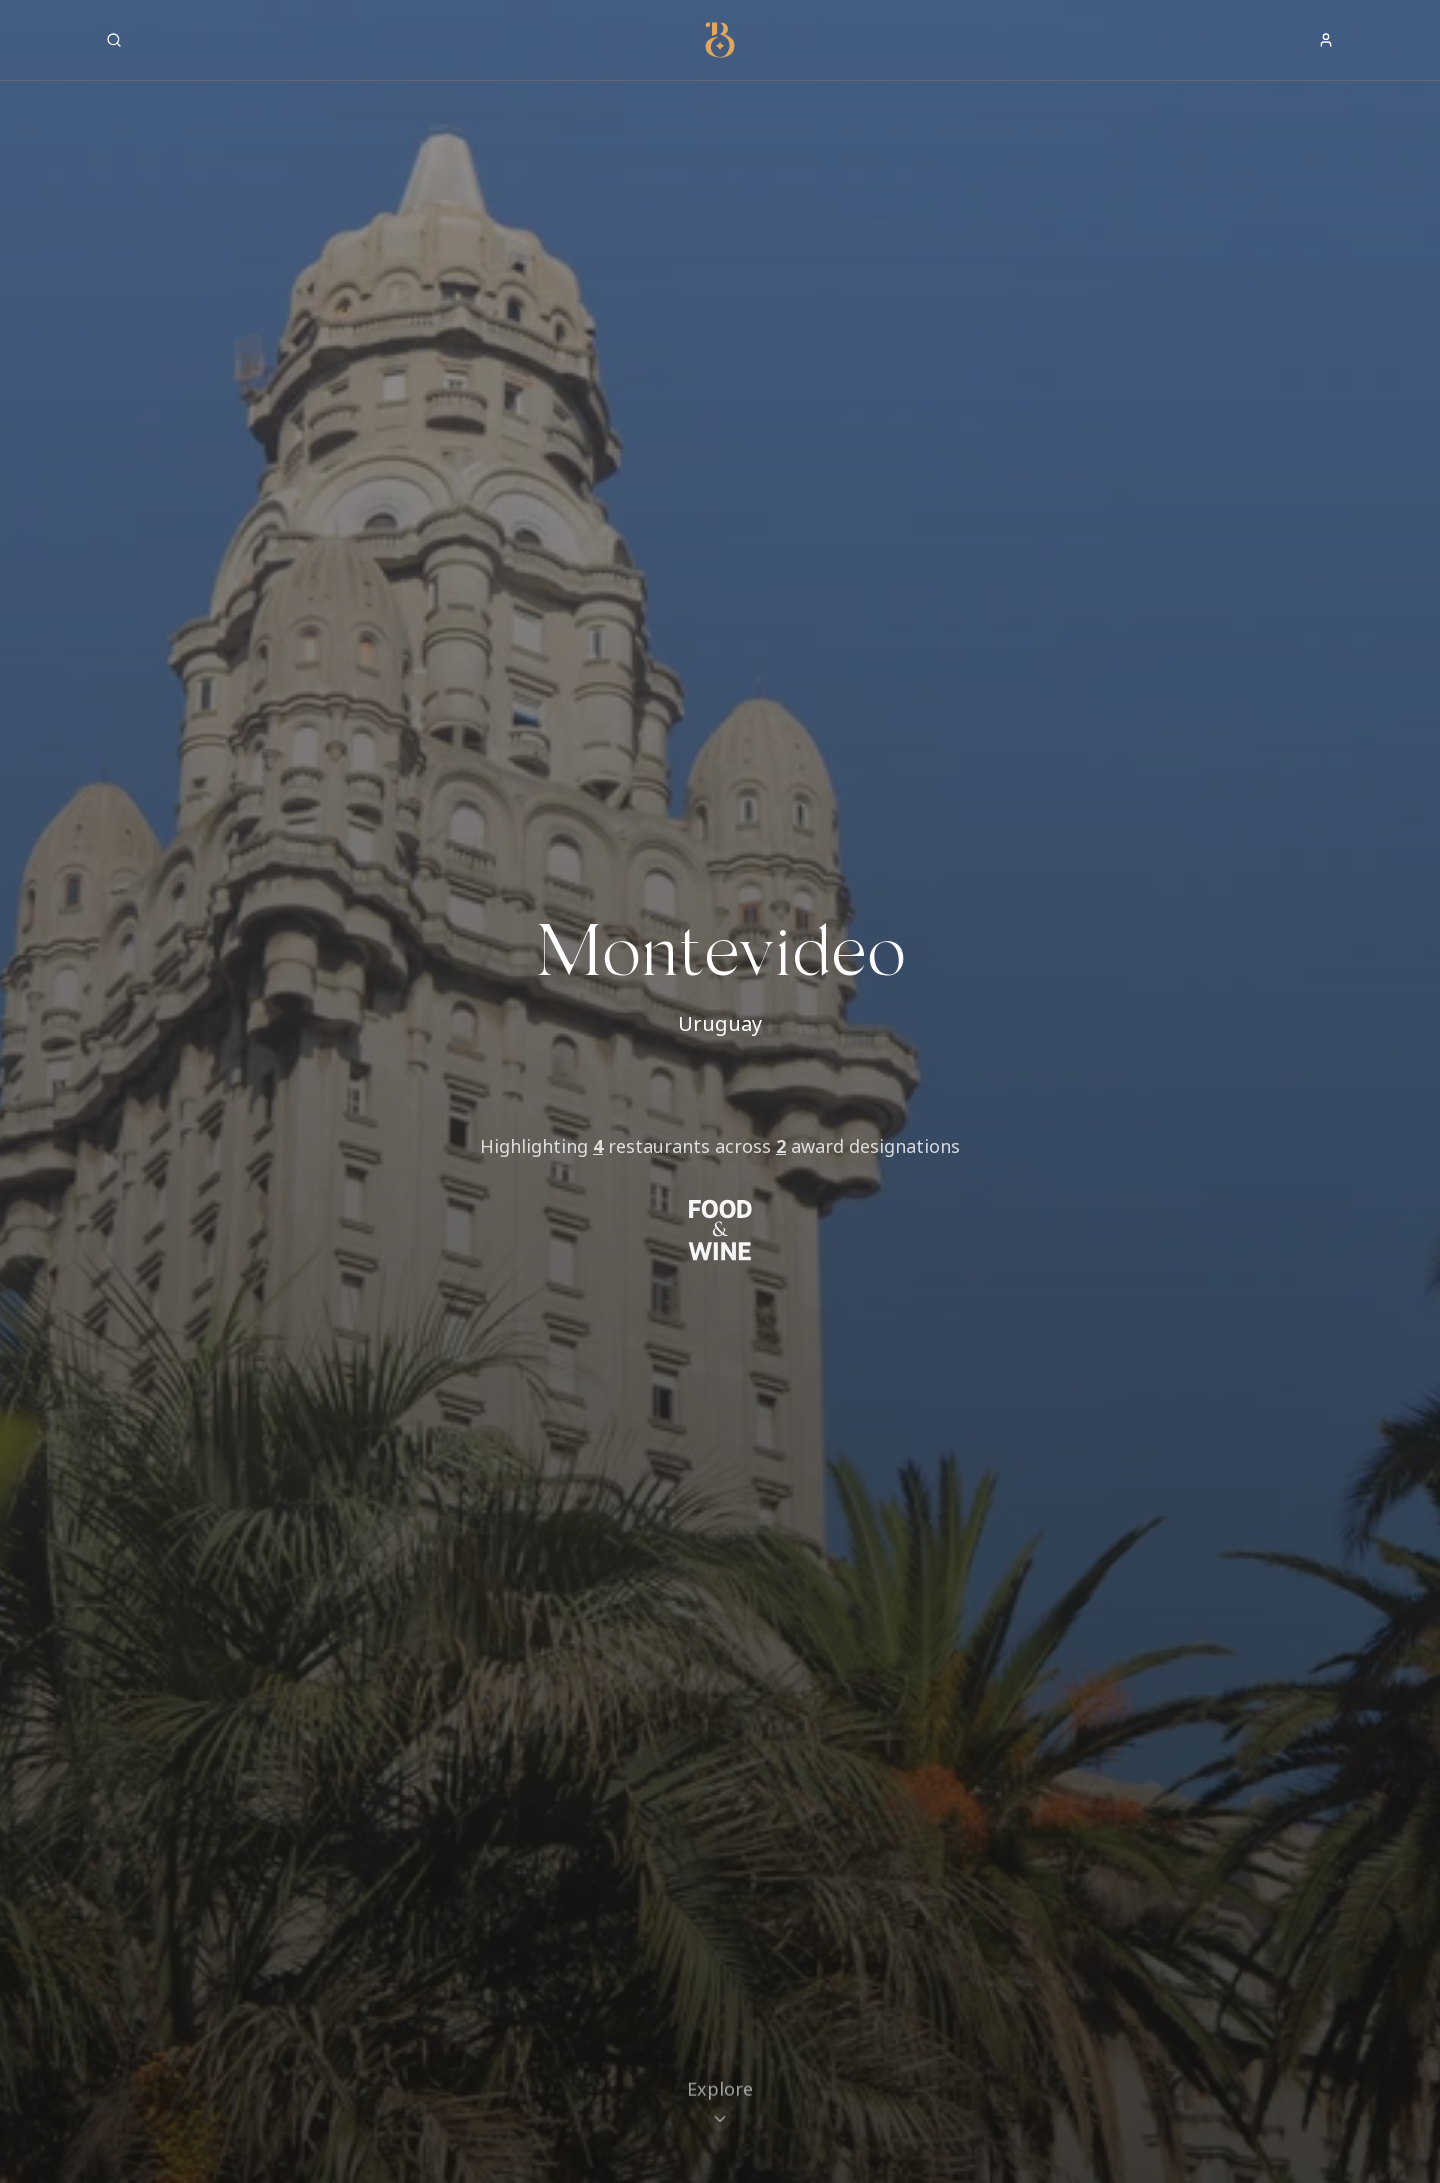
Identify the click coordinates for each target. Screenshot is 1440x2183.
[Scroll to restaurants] (720, 2090)
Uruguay (720, 1023)
